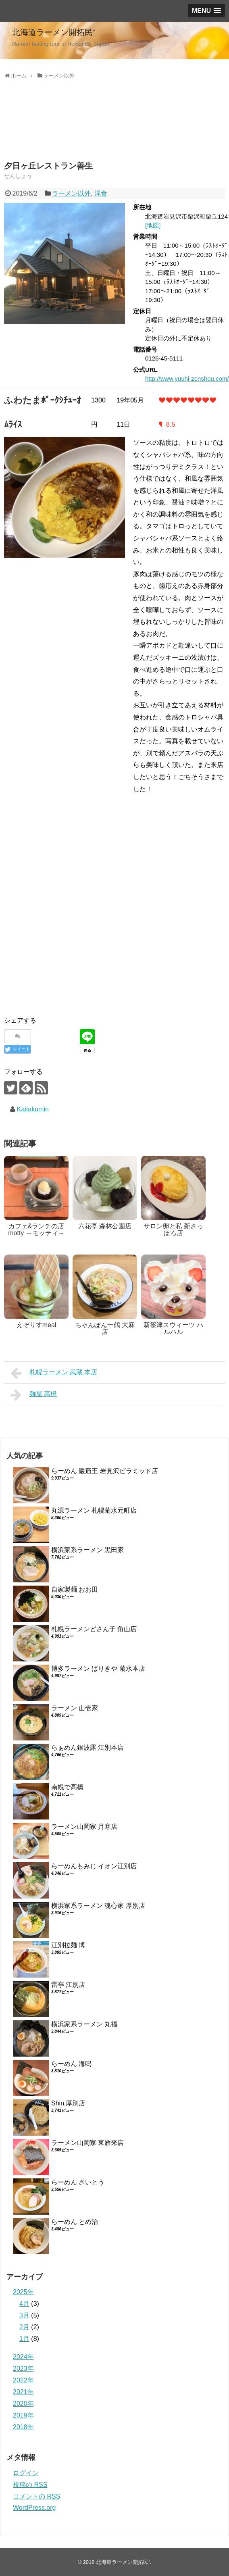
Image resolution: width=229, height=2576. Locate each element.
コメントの (36, 2496)
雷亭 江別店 (68, 1984)
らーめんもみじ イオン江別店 (94, 1866)
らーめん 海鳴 (71, 2063)
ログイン (26, 2473)
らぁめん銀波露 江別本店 (87, 1747)
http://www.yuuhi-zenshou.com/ (187, 378)
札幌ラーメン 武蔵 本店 (53, 1373)
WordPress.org (34, 2507)
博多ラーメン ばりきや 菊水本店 (98, 1668)
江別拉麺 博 (68, 1945)
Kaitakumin (33, 1109)
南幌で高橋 (67, 1787)
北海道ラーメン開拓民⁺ (54, 32)
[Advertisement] (68, 129)
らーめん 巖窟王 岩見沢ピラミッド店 (104, 1470)
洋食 (100, 193)
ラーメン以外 (71, 193)
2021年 (23, 2391)
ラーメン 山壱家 (74, 1708)
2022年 (23, 2380)
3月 (24, 2315)
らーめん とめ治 (74, 2221)
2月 (24, 2327)
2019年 (23, 2415)
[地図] (152, 225)
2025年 (23, 2291)
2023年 (23, 2368)
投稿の (30, 2484)
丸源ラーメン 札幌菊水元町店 (94, 1510)
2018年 (23, 2427)
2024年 (23, 2356)
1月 (24, 2338)
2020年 (23, 2403)
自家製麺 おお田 (74, 1589)
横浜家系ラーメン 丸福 (84, 2024)
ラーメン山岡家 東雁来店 (87, 2142)
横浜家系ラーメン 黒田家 (87, 1549)
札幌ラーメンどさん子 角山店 (94, 1629)
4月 (24, 2303)
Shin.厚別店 (68, 2103)
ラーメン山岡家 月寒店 (84, 1826)
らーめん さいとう (77, 2182)
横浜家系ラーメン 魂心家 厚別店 (98, 1905)
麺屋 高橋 (33, 1394)
